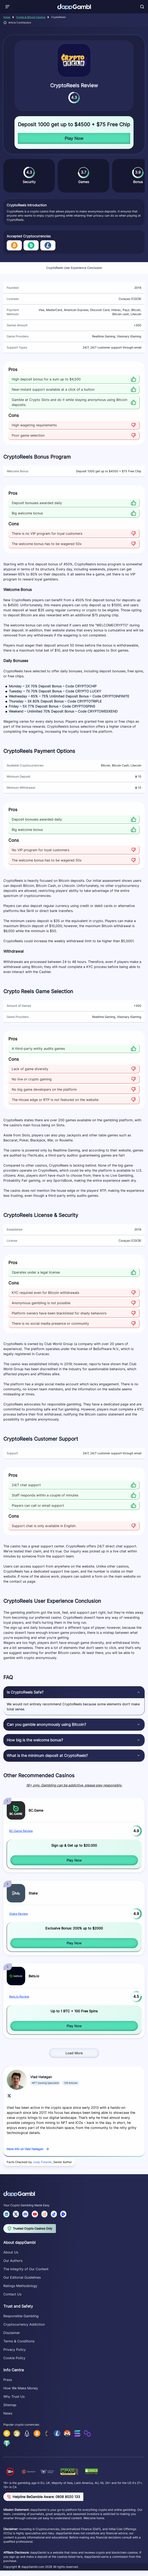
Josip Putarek (42, 2162)
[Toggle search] (142, 7)
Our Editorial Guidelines (22, 2277)
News (7, 2413)
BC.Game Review (21, 1831)
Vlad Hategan (41, 2077)
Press (7, 2380)
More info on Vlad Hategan (25, 2149)
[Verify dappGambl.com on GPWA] (69, 2471)
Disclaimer (11, 2333)
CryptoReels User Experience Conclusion (74, 267)
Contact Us (12, 2294)
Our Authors (12, 2261)
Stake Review (18, 1913)
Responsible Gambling (21, 2316)
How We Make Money (20, 2388)
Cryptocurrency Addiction (24, 2324)
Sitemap (9, 2405)
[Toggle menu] (7, 7)
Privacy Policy (14, 2349)
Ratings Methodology (20, 2286)
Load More (74, 2053)
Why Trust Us (14, 2396)
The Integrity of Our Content (25, 2269)
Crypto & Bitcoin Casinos (30, 17)
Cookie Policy (14, 2358)
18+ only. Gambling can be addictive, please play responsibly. (74, 1785)
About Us (10, 2252)
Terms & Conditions (18, 2341)
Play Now (74, 138)
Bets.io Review (19, 1996)
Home (6, 17)
